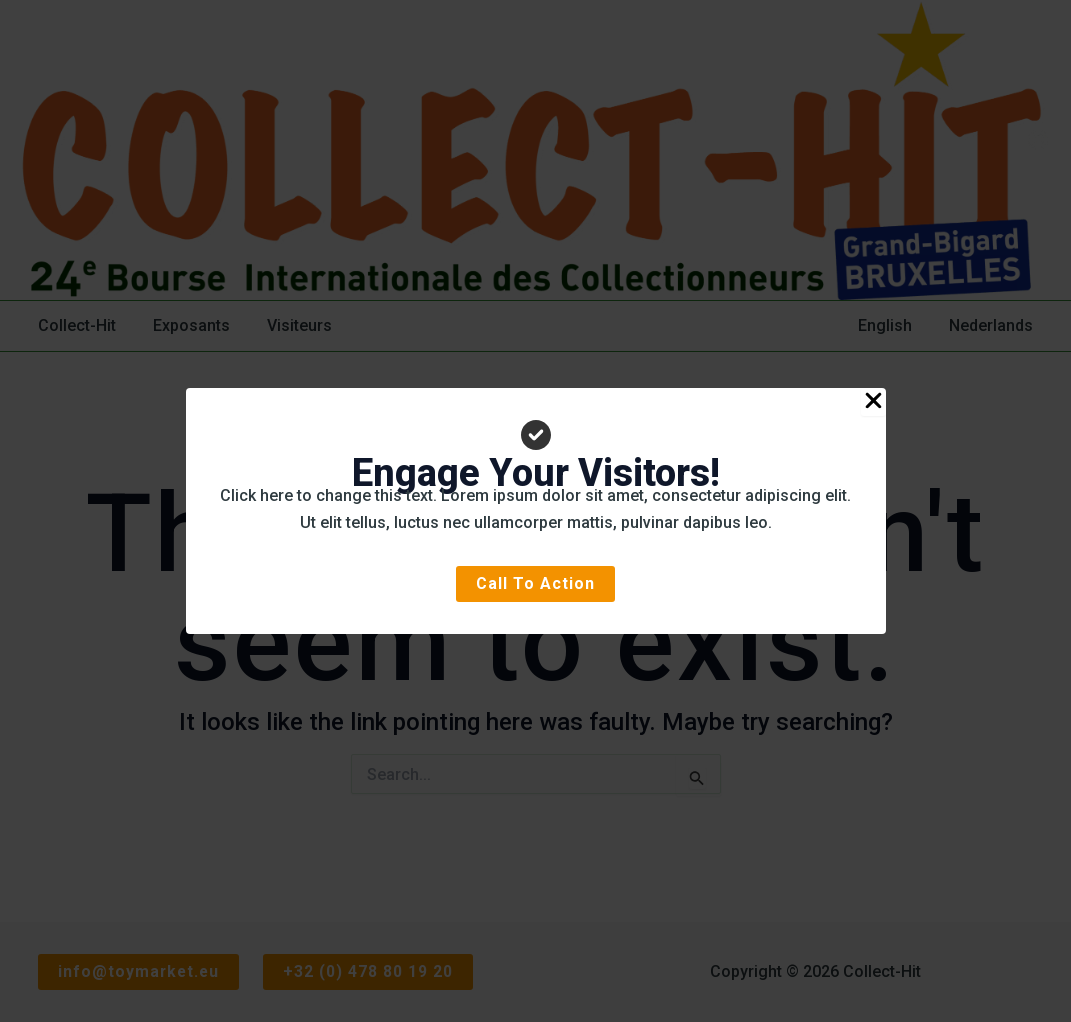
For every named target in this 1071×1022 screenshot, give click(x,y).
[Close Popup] (873, 402)
